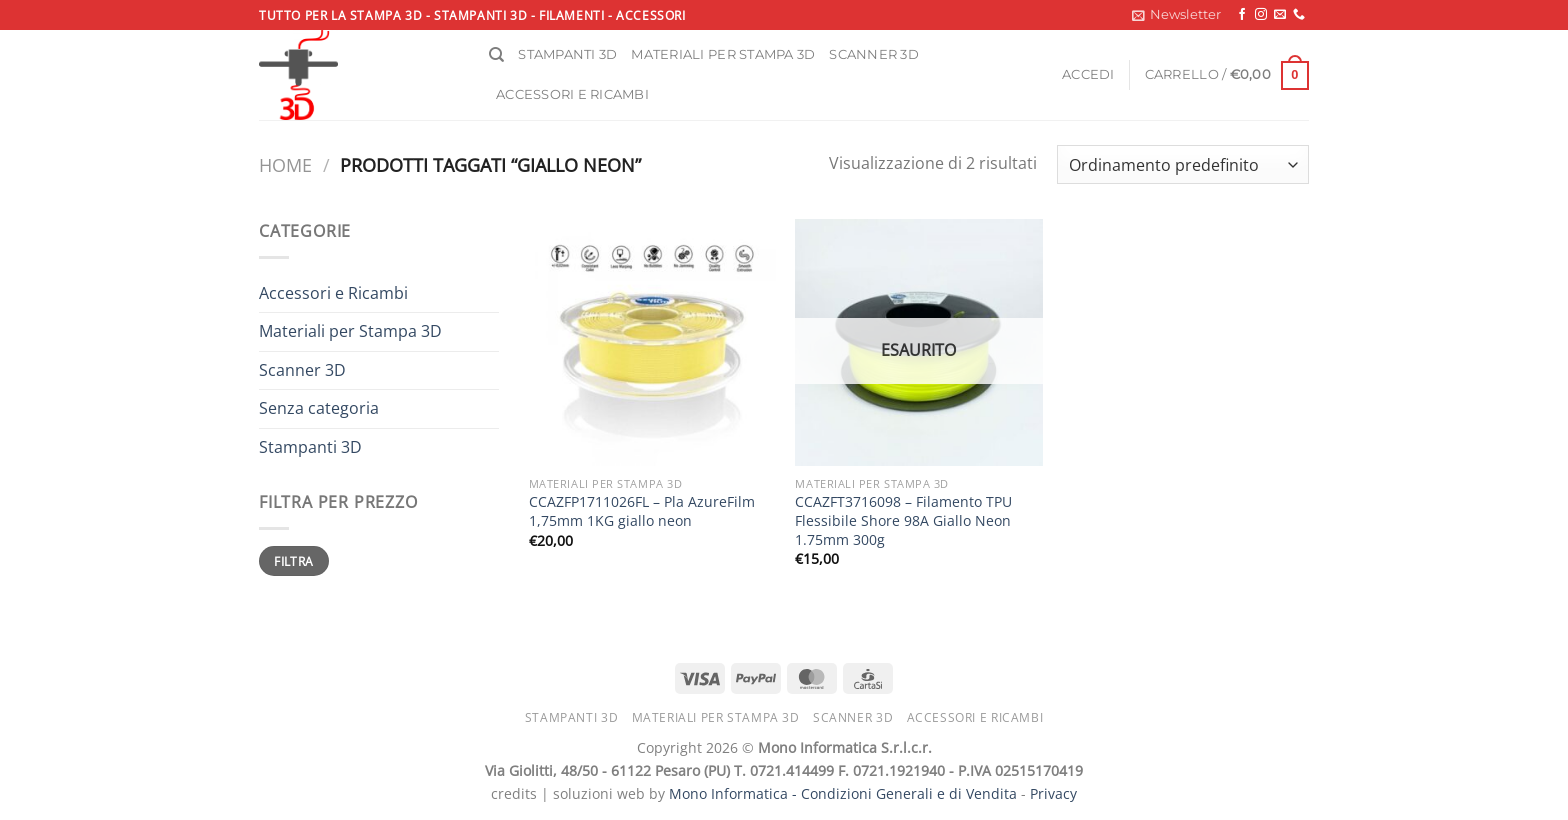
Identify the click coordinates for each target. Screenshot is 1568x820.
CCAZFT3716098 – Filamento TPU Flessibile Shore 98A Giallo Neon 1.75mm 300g (903, 520)
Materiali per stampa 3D (723, 54)
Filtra (293, 561)
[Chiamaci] (1299, 15)
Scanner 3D (874, 54)
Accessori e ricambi (572, 94)
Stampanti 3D (567, 54)
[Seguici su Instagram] (1261, 15)
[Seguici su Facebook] (1242, 15)
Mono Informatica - (735, 793)
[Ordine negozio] (1183, 164)
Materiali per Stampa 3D (350, 331)
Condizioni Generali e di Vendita (909, 793)
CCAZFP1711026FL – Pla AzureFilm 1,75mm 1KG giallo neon (642, 511)
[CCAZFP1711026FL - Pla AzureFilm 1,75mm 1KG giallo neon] (652, 342)
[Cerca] (496, 55)
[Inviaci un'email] (1280, 15)
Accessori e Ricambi (333, 293)
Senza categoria (319, 408)
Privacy (1053, 793)
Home (285, 164)
